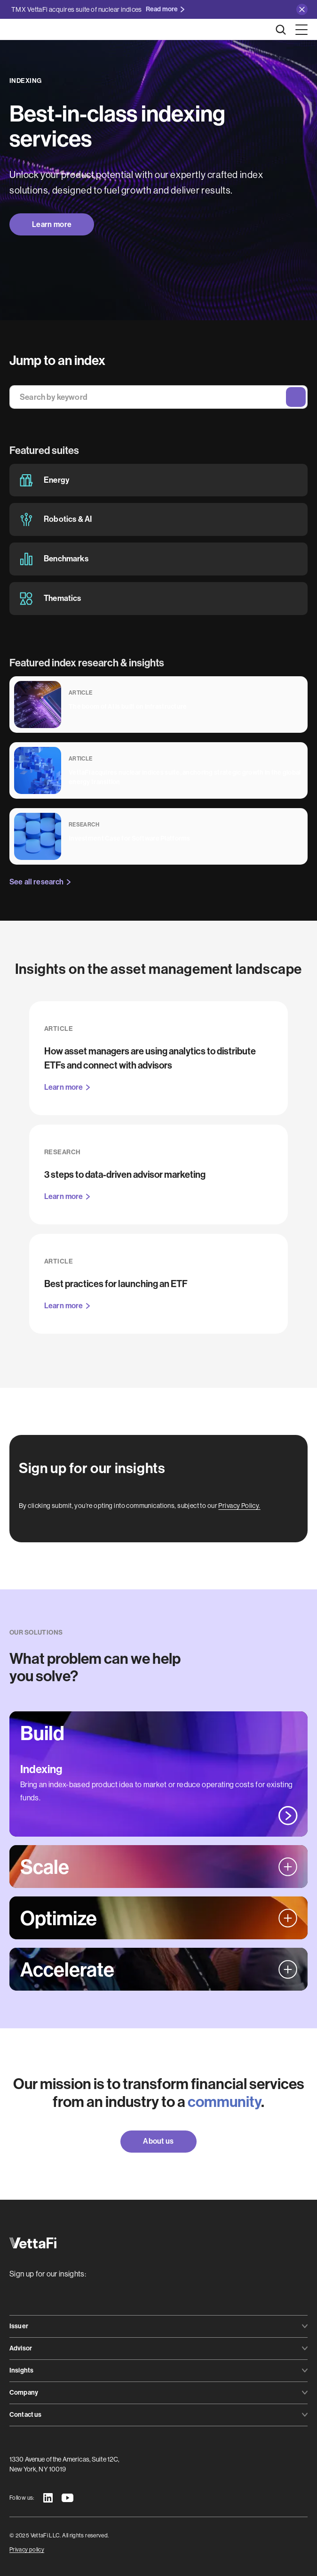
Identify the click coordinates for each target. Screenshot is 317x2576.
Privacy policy (26, 2549)
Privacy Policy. (239, 1505)
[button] (300, 30)
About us (158, 2141)
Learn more (51, 224)
